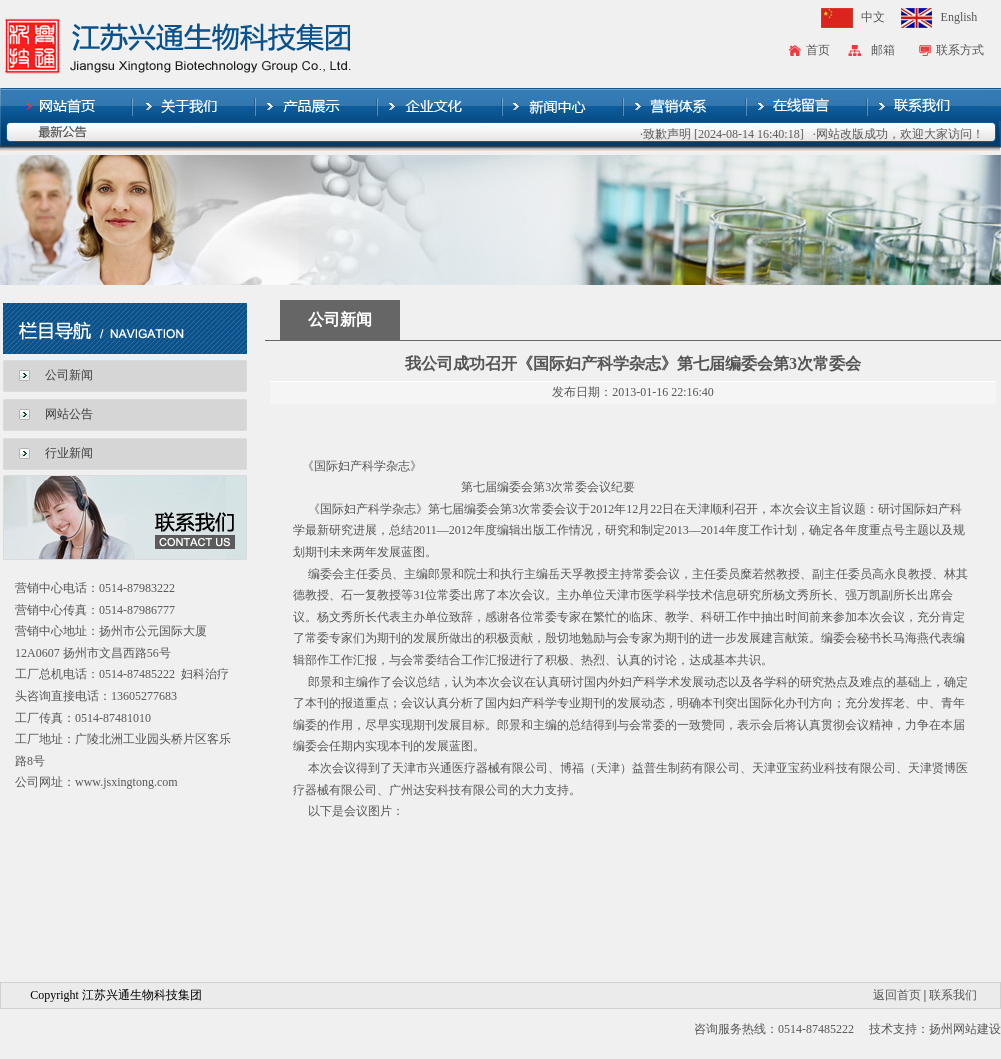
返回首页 (897, 995)
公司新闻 (69, 375)
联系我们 (953, 995)
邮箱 (883, 50)
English (959, 17)
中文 (873, 17)
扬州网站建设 (965, 1029)
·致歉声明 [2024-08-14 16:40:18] (729, 134)
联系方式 (960, 50)
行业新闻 (69, 453)
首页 (818, 50)
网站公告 (69, 414)
